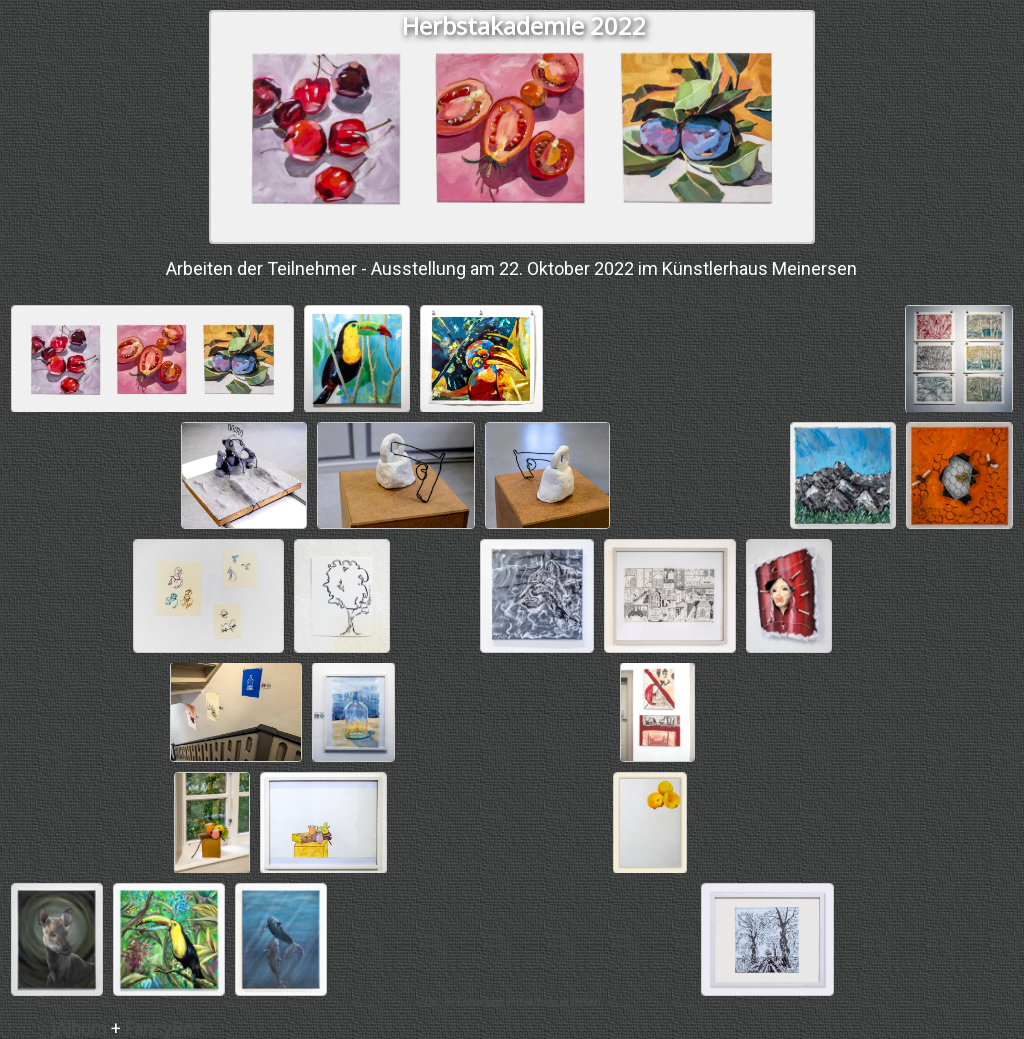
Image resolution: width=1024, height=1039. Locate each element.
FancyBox (163, 1028)
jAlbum (79, 1028)
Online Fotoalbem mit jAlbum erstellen (512, 1002)
